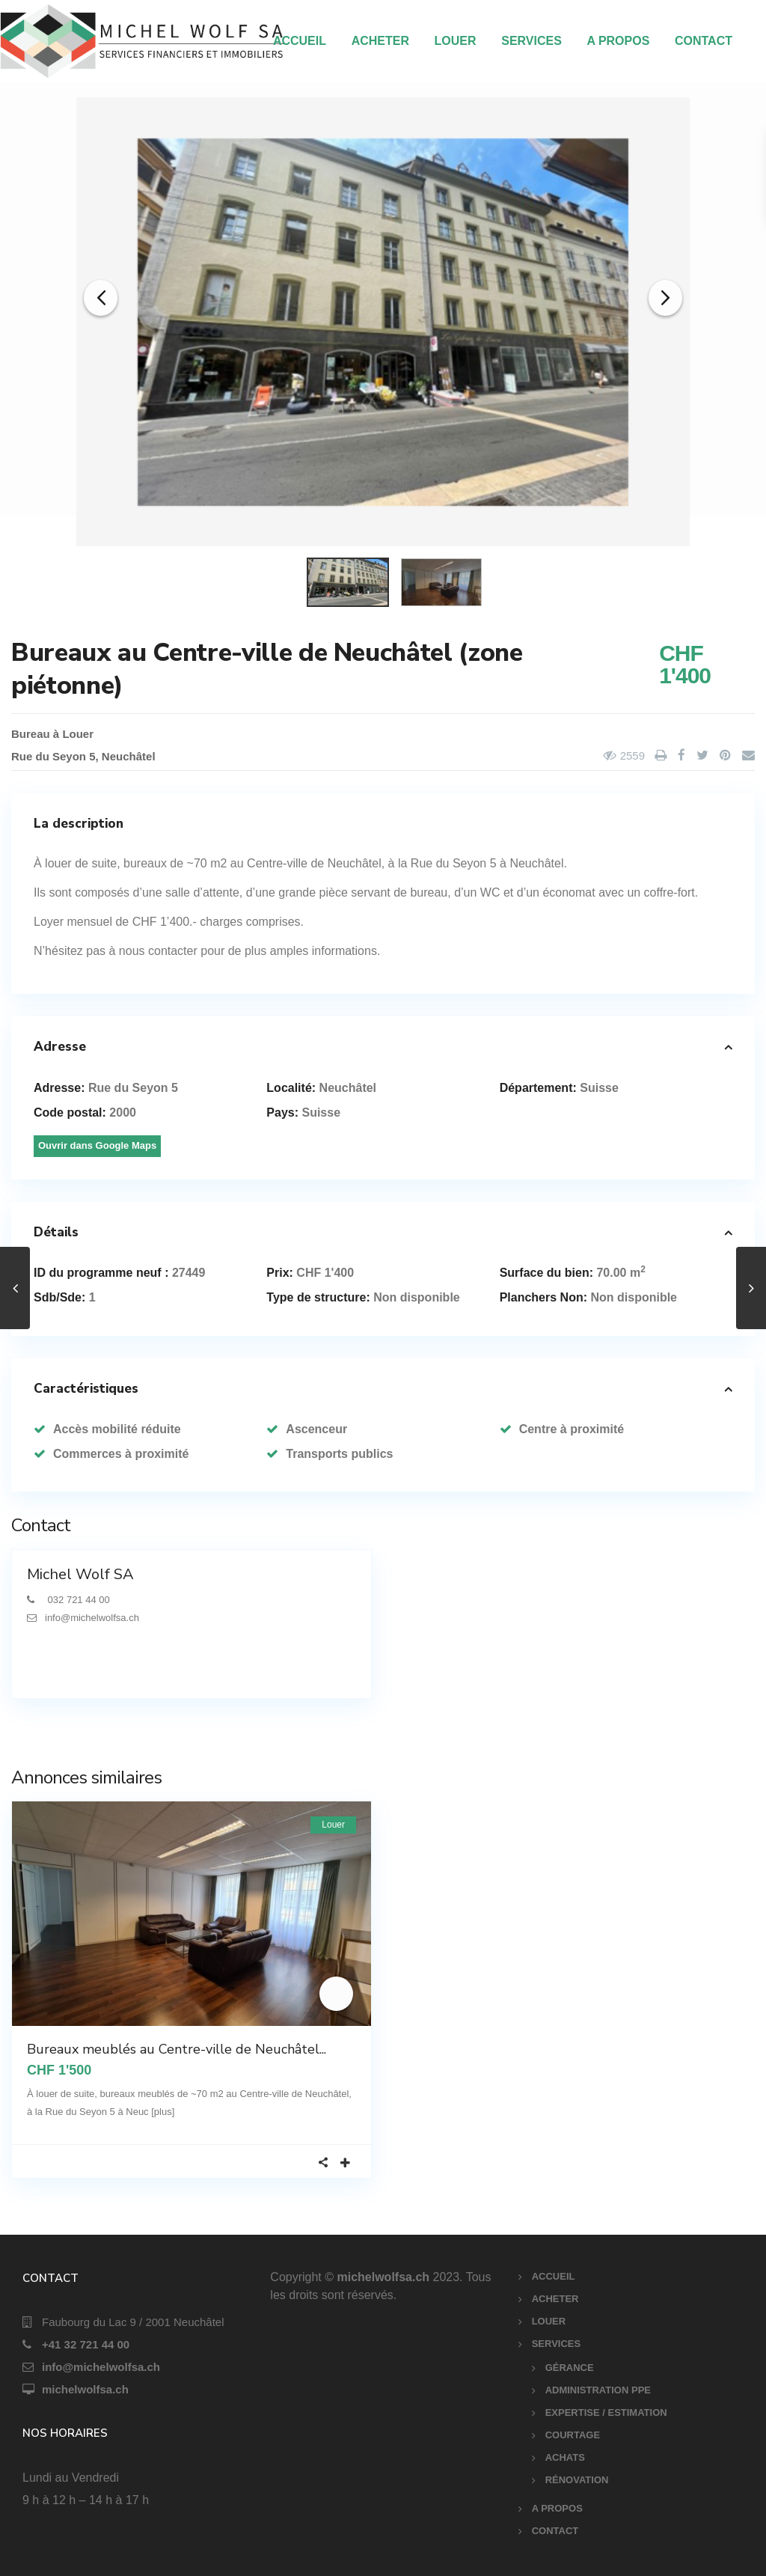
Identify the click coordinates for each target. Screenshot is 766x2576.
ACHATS (565, 2457)
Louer (78, 733)
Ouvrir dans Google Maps (97, 1145)
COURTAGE (572, 2435)
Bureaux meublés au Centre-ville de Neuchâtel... (176, 2049)
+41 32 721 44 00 (85, 2344)
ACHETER (380, 40)
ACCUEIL (299, 40)
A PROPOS (617, 40)
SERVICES (531, 40)
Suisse (599, 1087)
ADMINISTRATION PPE (598, 2390)
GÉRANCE (569, 2367)
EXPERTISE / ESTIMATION (606, 2412)
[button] (100, 291)
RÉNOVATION (577, 2479)
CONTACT (703, 40)
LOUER (456, 40)
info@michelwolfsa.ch (101, 2366)
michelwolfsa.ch (85, 2389)
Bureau (30, 733)
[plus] (162, 2111)
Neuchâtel (129, 756)
